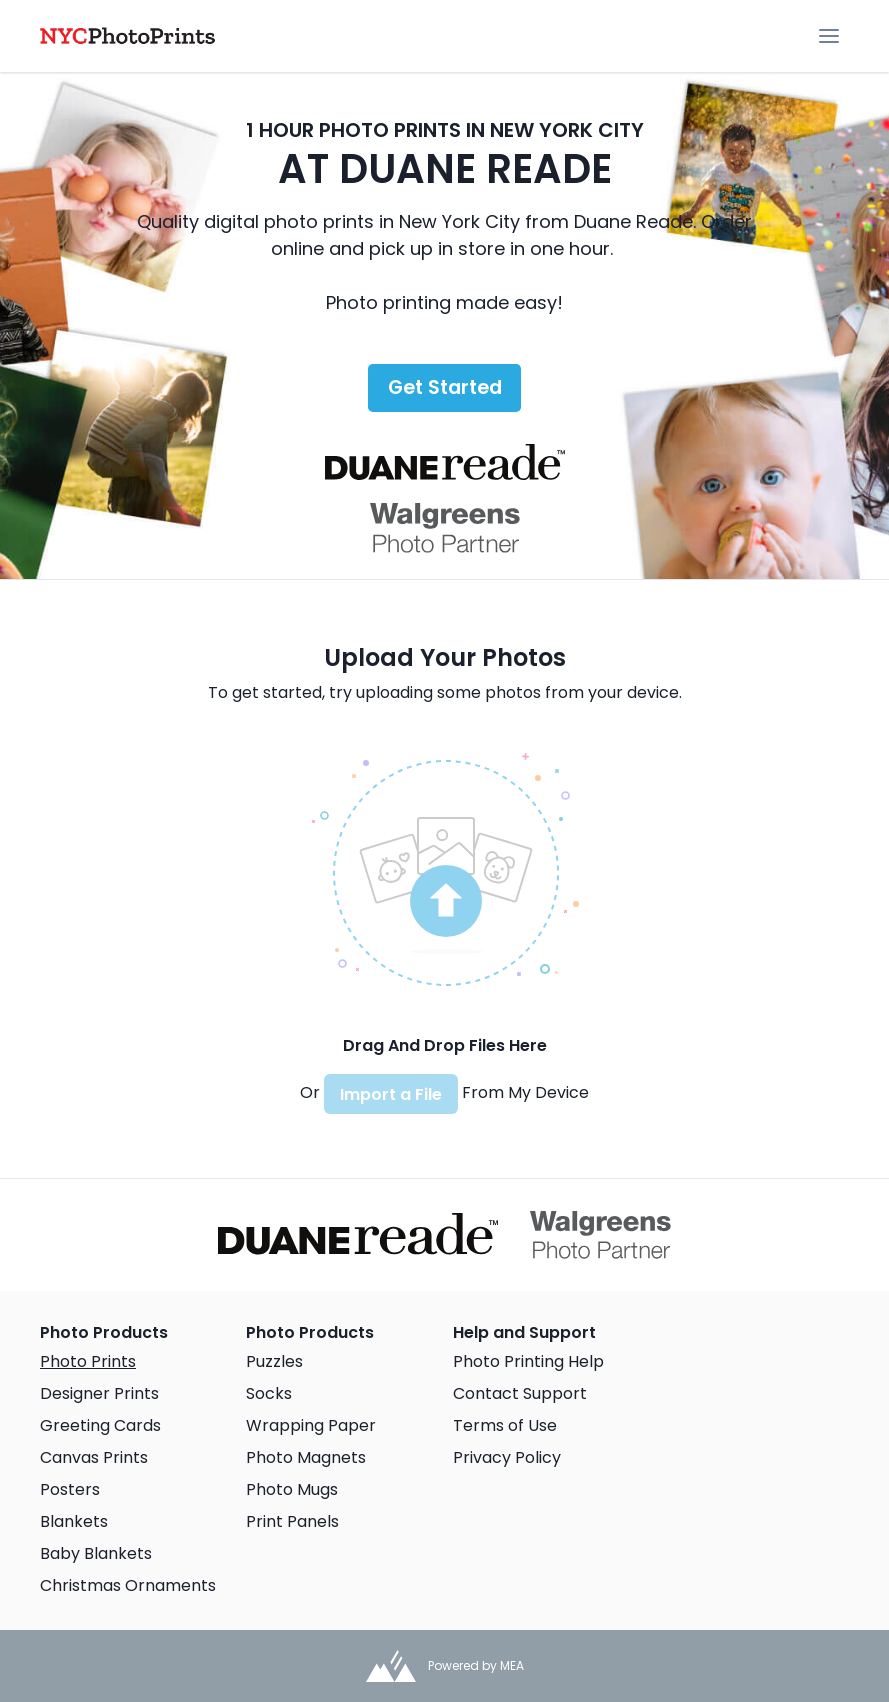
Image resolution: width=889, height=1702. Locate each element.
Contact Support (520, 1393)
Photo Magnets (306, 1457)
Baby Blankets (96, 1553)
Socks (269, 1393)
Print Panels (292, 1521)
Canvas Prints (94, 1457)
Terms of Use (505, 1425)
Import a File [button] (391, 1094)
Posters (70, 1489)
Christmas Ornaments (128, 1585)
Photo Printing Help (528, 1361)
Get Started (445, 387)
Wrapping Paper (311, 1425)
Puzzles (274, 1361)
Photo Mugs (292, 1489)
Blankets (74, 1521)
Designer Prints (99, 1393)
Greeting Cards (100, 1425)
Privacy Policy (507, 1457)
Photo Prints (88, 1361)
